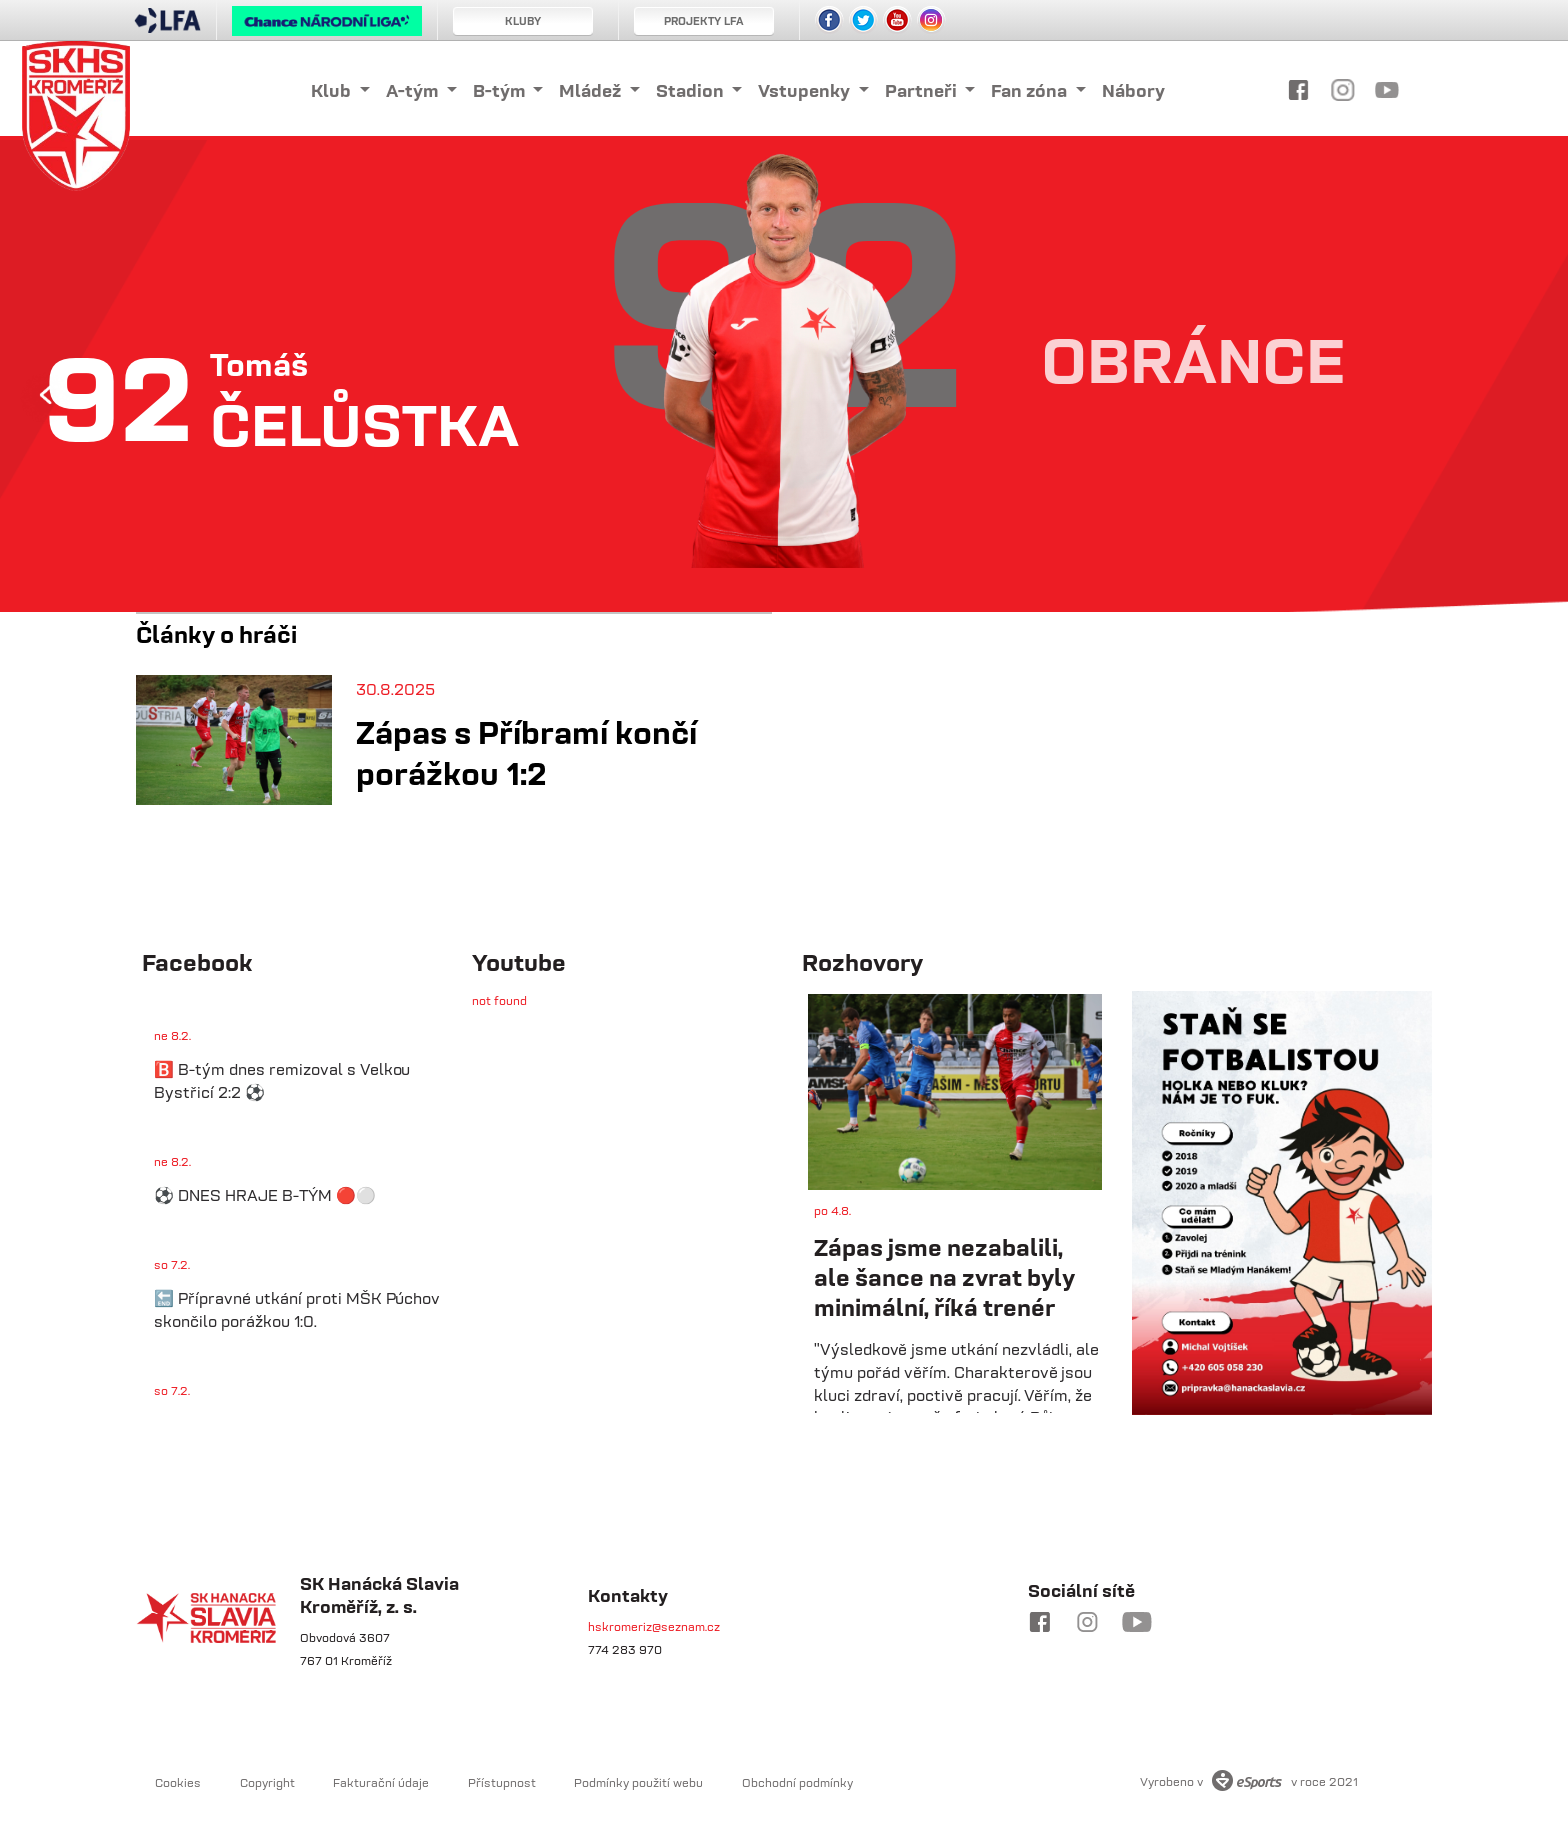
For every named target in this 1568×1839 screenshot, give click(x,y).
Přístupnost (502, 1782)
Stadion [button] (692, 90)
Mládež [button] (592, 90)
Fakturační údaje (381, 1782)
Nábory (1133, 90)
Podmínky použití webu (638, 1782)
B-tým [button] (501, 90)
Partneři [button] (923, 90)
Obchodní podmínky (797, 1782)
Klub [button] (333, 90)
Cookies (178, 1782)
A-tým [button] (414, 90)
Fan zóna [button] (1031, 90)
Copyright (267, 1782)
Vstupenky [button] (806, 90)
